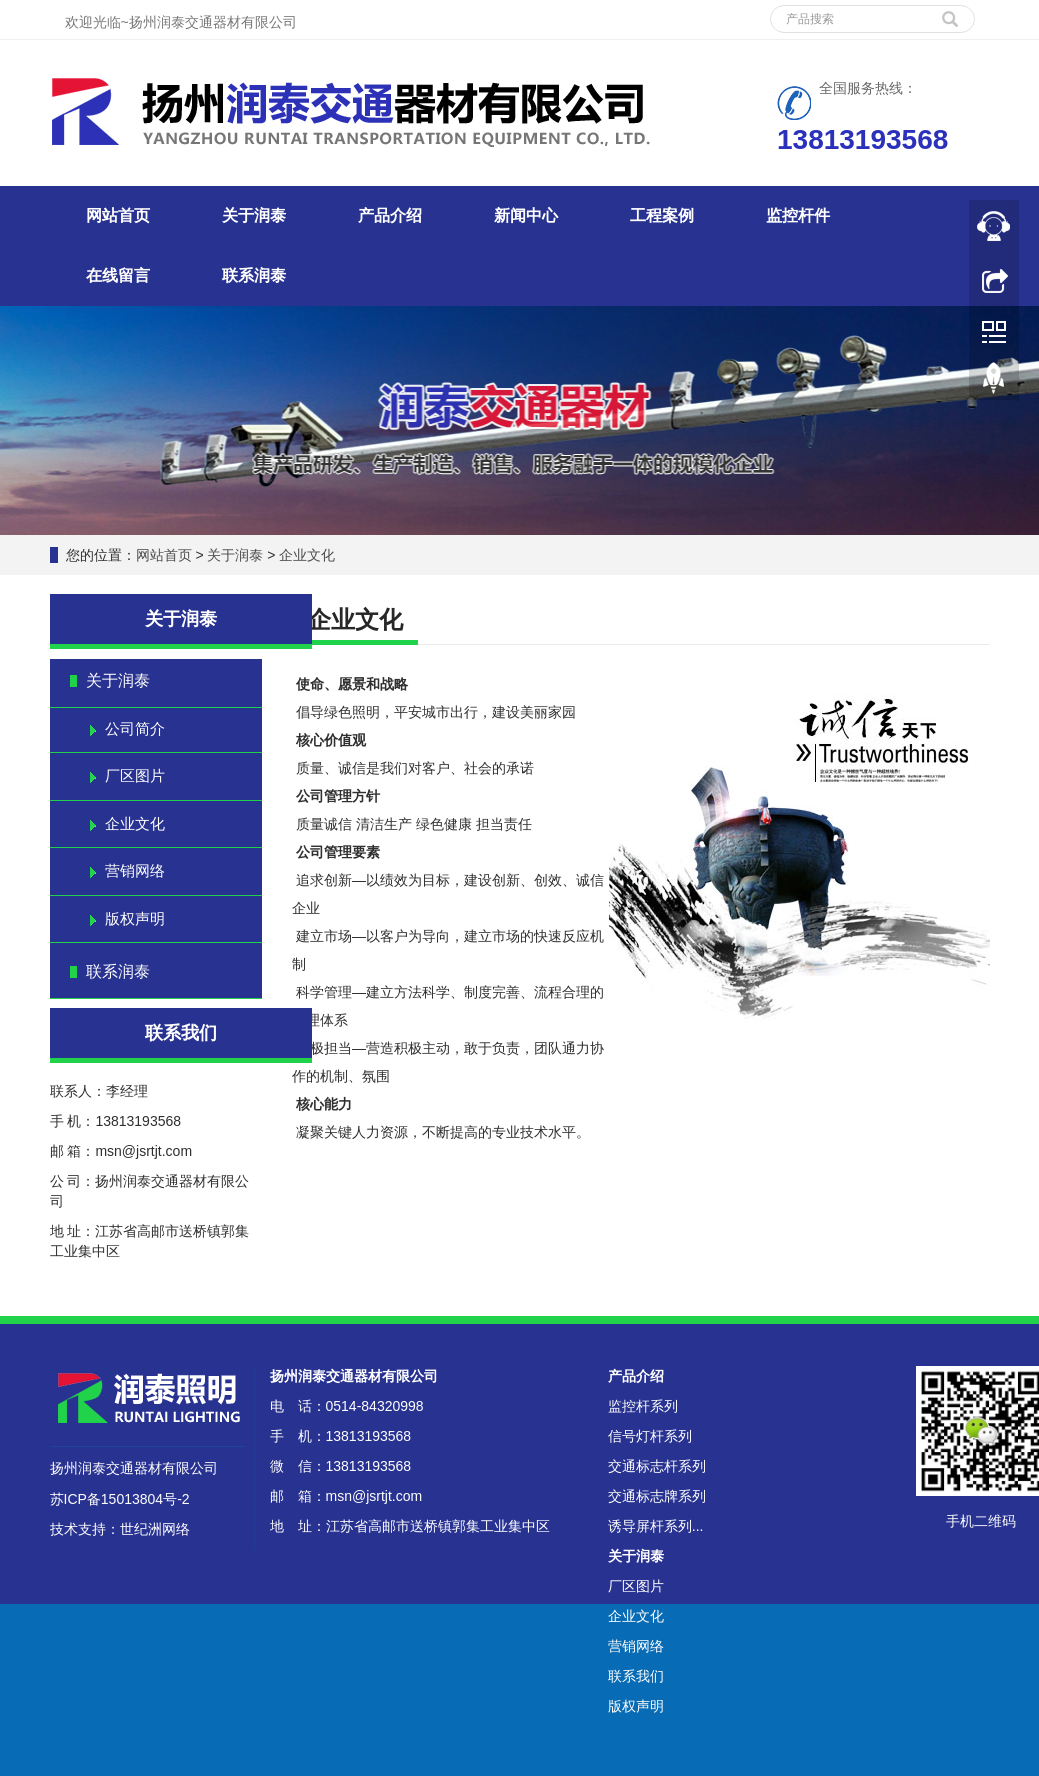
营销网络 (135, 870)
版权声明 (135, 918)
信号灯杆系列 (650, 1436)
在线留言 (118, 275)
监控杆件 (798, 215)
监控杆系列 (643, 1406)
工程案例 (662, 215)
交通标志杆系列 (657, 1466)
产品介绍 (390, 215)
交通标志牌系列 (657, 1496)
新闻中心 (526, 215)
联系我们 (636, 1676)
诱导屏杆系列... (656, 1526)
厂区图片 (135, 775)
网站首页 (118, 215)
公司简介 (135, 728)
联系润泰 (254, 275)
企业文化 (306, 555)
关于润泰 (254, 215)
